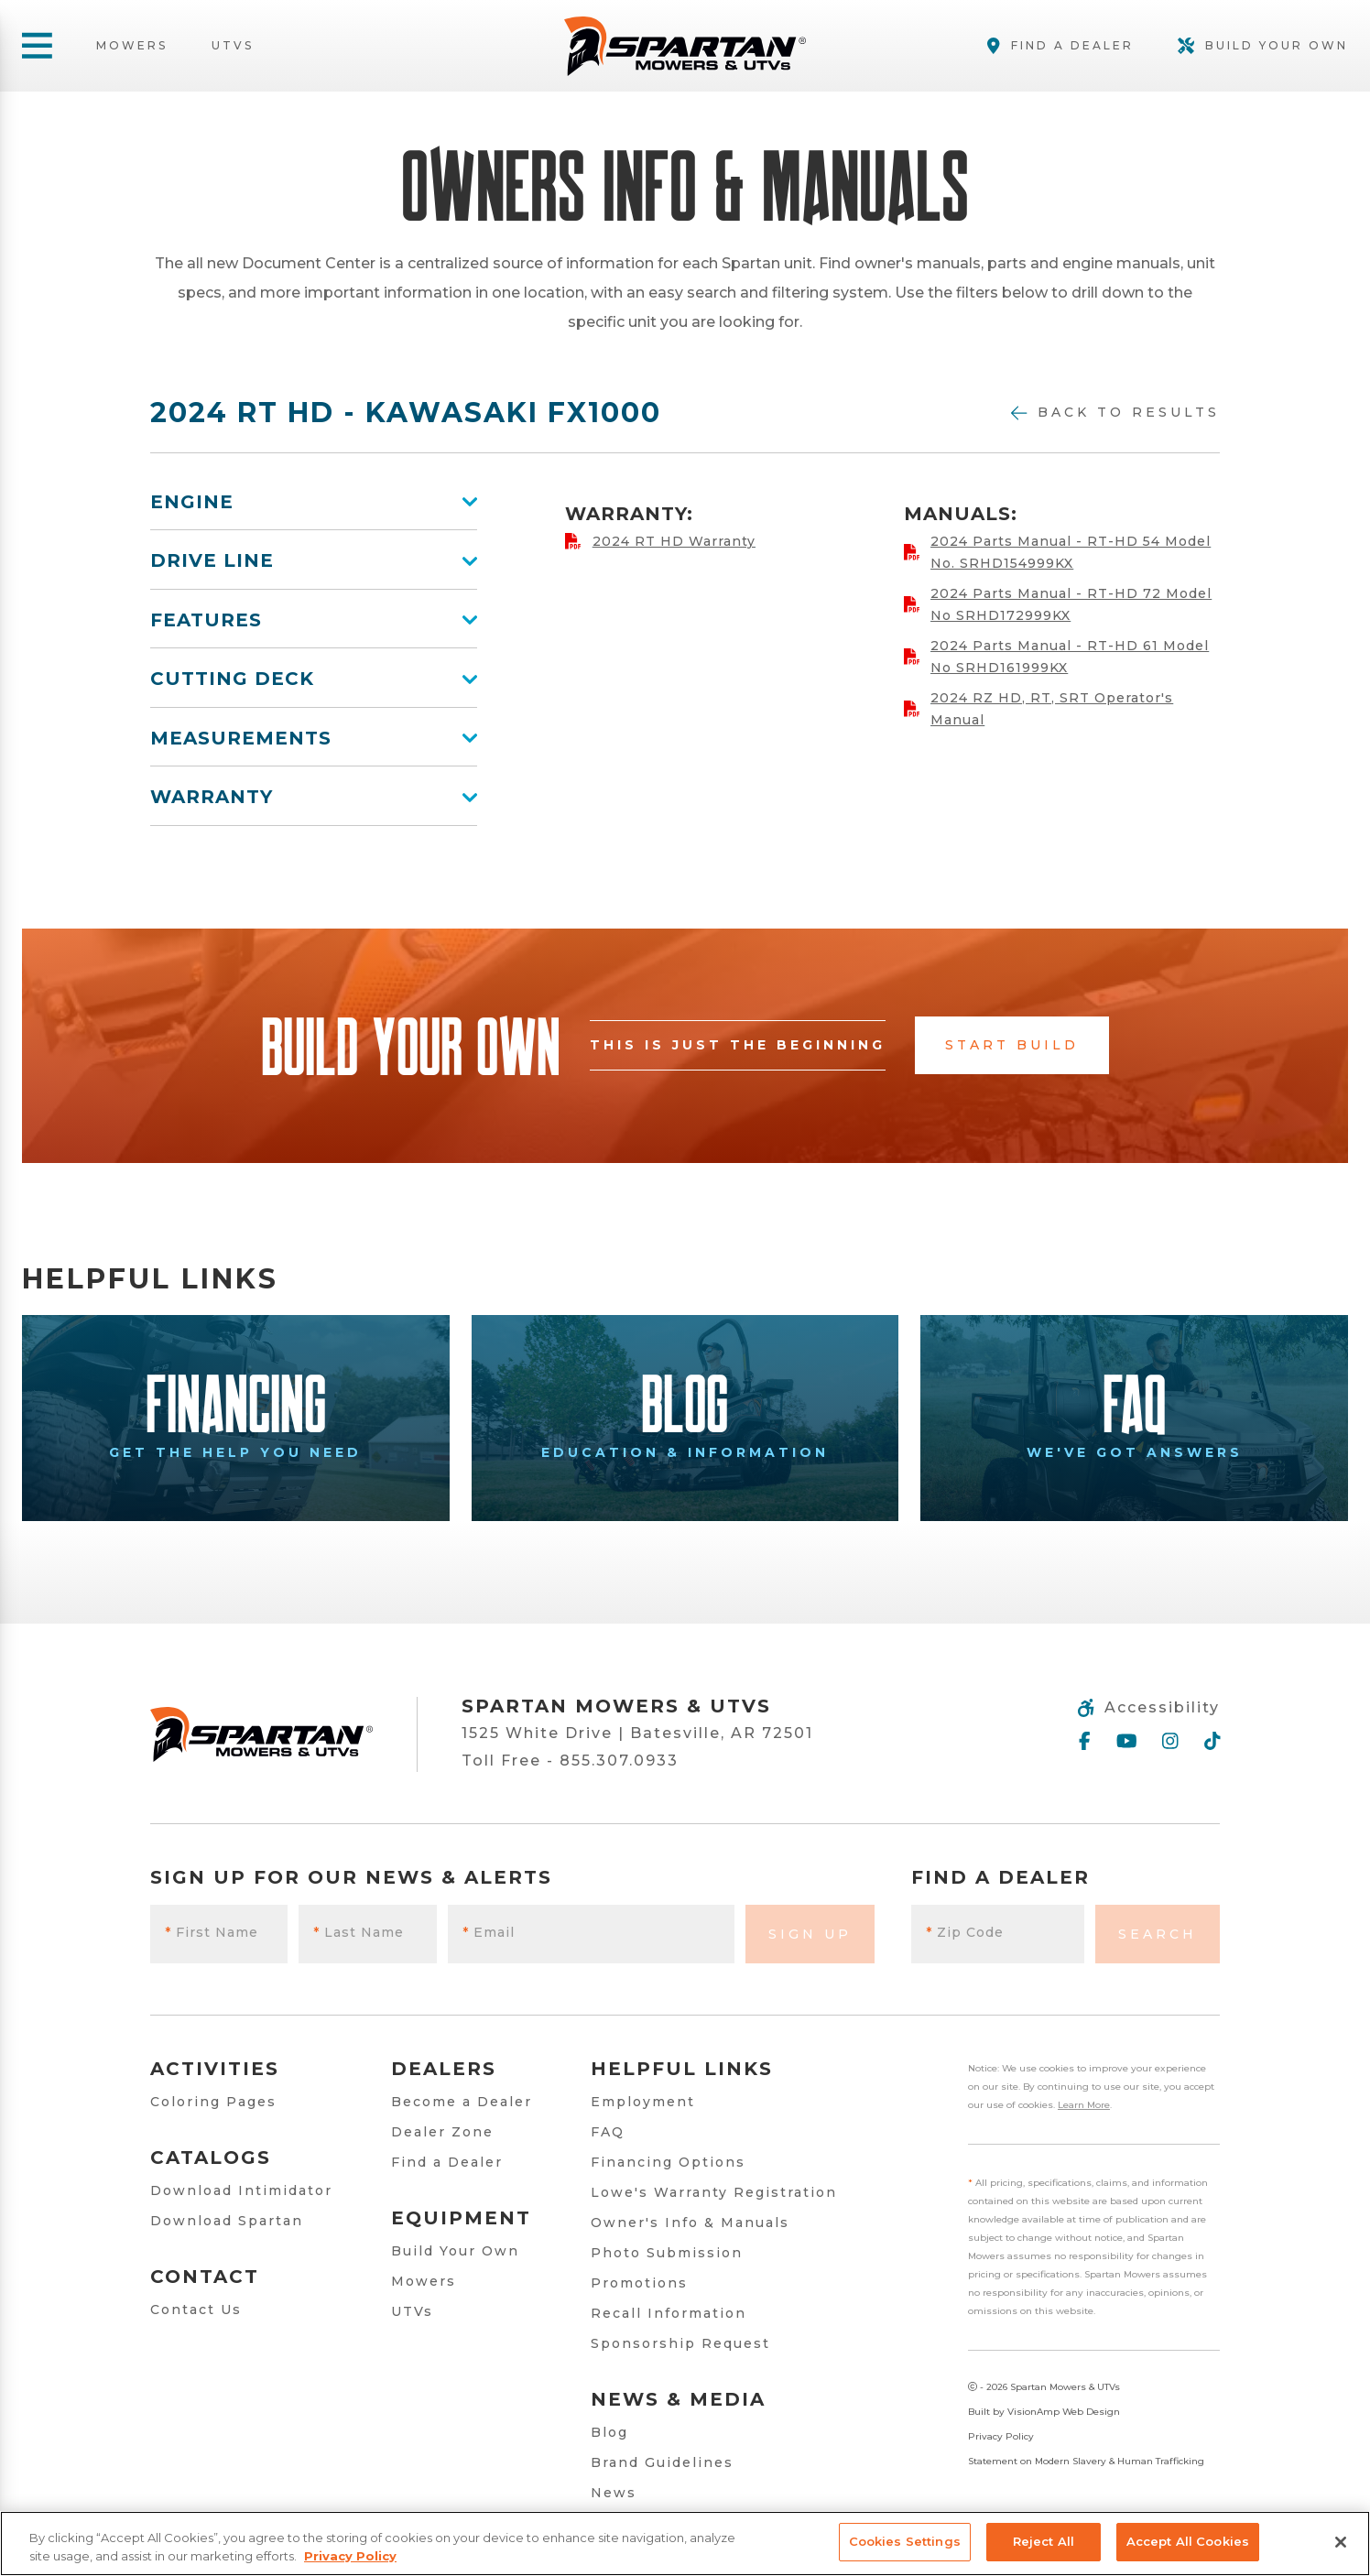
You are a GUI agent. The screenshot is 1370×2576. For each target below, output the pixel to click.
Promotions (639, 2283)
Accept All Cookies (1187, 2541)
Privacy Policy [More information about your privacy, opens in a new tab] (350, 2556)
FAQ (608, 2132)
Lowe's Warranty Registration (714, 2192)
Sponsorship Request (680, 2343)
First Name (211, 1932)
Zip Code (965, 1932)
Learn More (1084, 2105)
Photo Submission (667, 2252)
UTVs (233, 45)
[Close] (1341, 2542)
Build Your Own (455, 2251)
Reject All (1043, 2541)
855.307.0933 (619, 1760)
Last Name (358, 1932)
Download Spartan (226, 2220)
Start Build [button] (1012, 1045)
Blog (609, 2432)
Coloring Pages (213, 2101)
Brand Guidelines (662, 2462)
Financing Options (668, 2162)
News (613, 2492)
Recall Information (668, 2313)
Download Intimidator (241, 2190)
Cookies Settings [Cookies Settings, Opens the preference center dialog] (905, 2541)
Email (488, 1932)
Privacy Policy (1001, 2436)
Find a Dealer (447, 2162)
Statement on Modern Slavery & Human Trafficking (1086, 2461)
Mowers (132, 45)
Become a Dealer (461, 2101)
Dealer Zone (442, 2132)
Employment (643, 2101)
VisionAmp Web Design (1063, 2412)
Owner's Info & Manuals (690, 2222)
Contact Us (196, 2309)
